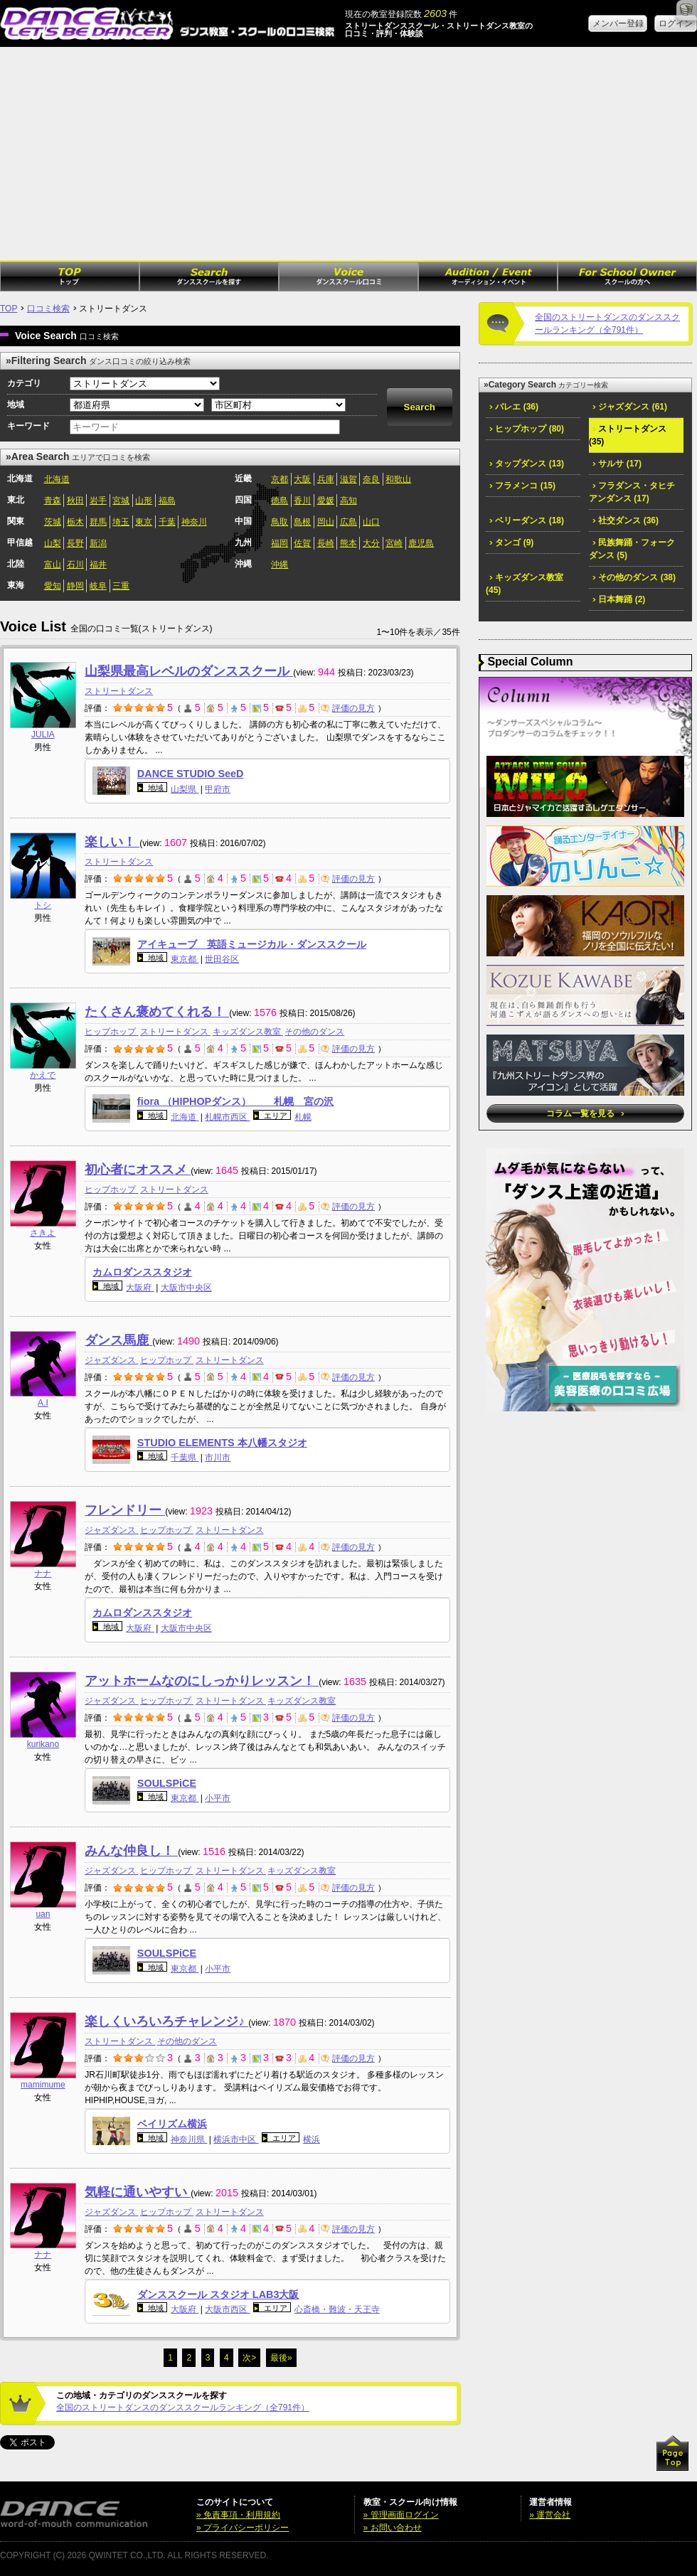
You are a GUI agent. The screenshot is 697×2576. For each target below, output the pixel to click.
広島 (348, 522)
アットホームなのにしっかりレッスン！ (202, 1681)
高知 (348, 501)
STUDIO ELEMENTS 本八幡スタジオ (222, 1442)
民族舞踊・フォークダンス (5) (632, 549)
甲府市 (217, 789)
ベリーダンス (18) (526, 520)
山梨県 (184, 789)
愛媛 (325, 501)
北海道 (57, 479)
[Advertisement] (348, 153)
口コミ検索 (48, 309)
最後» (281, 2358)
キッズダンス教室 (248, 1032)
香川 (302, 501)
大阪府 (140, 1288)
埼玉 (120, 522)
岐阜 (98, 586)
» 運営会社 (549, 2515)
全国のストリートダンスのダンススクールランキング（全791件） (182, 2407)
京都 (279, 479)
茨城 (52, 522)
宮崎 (394, 543)
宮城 (120, 501)
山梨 (52, 543)
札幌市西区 (227, 1117)
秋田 (75, 501)
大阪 (302, 479)
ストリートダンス (119, 691)
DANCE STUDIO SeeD (190, 773)
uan (43, 1914)
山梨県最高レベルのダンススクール (189, 671)
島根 (302, 522)
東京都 (184, 959)
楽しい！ (112, 842)
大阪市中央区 (186, 1288)
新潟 (98, 543)
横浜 (311, 2139)
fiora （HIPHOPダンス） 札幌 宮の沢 (235, 1101)
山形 (143, 501)
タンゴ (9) (511, 542)
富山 (52, 565)
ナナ (42, 1573)
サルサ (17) (617, 464)
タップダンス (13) (526, 464)
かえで (42, 1075)
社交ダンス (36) (625, 520)
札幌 (303, 1117)
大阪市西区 (227, 2309)
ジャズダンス (111, 1360)
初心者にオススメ (138, 1170)
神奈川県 (189, 2139)
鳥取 (279, 522)
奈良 (371, 479)
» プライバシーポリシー (242, 2528)
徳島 (279, 501)
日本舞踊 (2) (618, 599)
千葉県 (184, 1458)
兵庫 (325, 479)
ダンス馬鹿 (118, 1340)
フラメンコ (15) (522, 486)
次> (249, 2358)
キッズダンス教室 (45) (524, 583)
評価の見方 (348, 708)
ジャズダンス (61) (629, 407)
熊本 (348, 543)
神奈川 (194, 522)
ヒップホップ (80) (526, 429)
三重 (120, 586)
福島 (167, 501)
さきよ (42, 1233)
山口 (371, 522)
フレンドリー (125, 1510)
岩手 (98, 501)
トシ (42, 905)
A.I (43, 1403)
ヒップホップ (111, 1032)
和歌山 (398, 479)
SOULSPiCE (166, 1783)
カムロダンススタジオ (142, 1272)
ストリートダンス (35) (627, 435)
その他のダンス (314, 1032)
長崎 (325, 543)
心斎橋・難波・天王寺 (337, 2309)
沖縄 (279, 565)
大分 (371, 543)
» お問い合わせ (392, 2528)
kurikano (43, 1744)
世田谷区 (222, 959)
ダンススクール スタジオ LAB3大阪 (218, 2294)
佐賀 (302, 543)
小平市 (217, 1798)
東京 (143, 522)
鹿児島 (421, 543)
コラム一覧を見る (585, 1113)
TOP (8, 309)
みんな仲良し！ (131, 1851)
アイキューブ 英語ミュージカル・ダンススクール (251, 944)
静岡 (75, 586)
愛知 (52, 586)
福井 (98, 565)
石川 (75, 565)
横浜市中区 (235, 2139)
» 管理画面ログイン (401, 2515)
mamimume (43, 2085)
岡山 (325, 522)
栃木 (75, 522)
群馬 (98, 522)
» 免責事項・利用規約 (238, 2515)
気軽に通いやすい (138, 2192)
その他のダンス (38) (634, 577)
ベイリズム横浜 (172, 2123)
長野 (75, 543)
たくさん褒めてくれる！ (157, 1012)
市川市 (217, 1458)
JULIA (43, 734)
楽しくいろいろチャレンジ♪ (166, 2021)
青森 (52, 501)
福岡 (279, 543)
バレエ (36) (513, 407)
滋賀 (348, 479)
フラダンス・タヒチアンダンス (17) (632, 492)
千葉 (167, 522)
